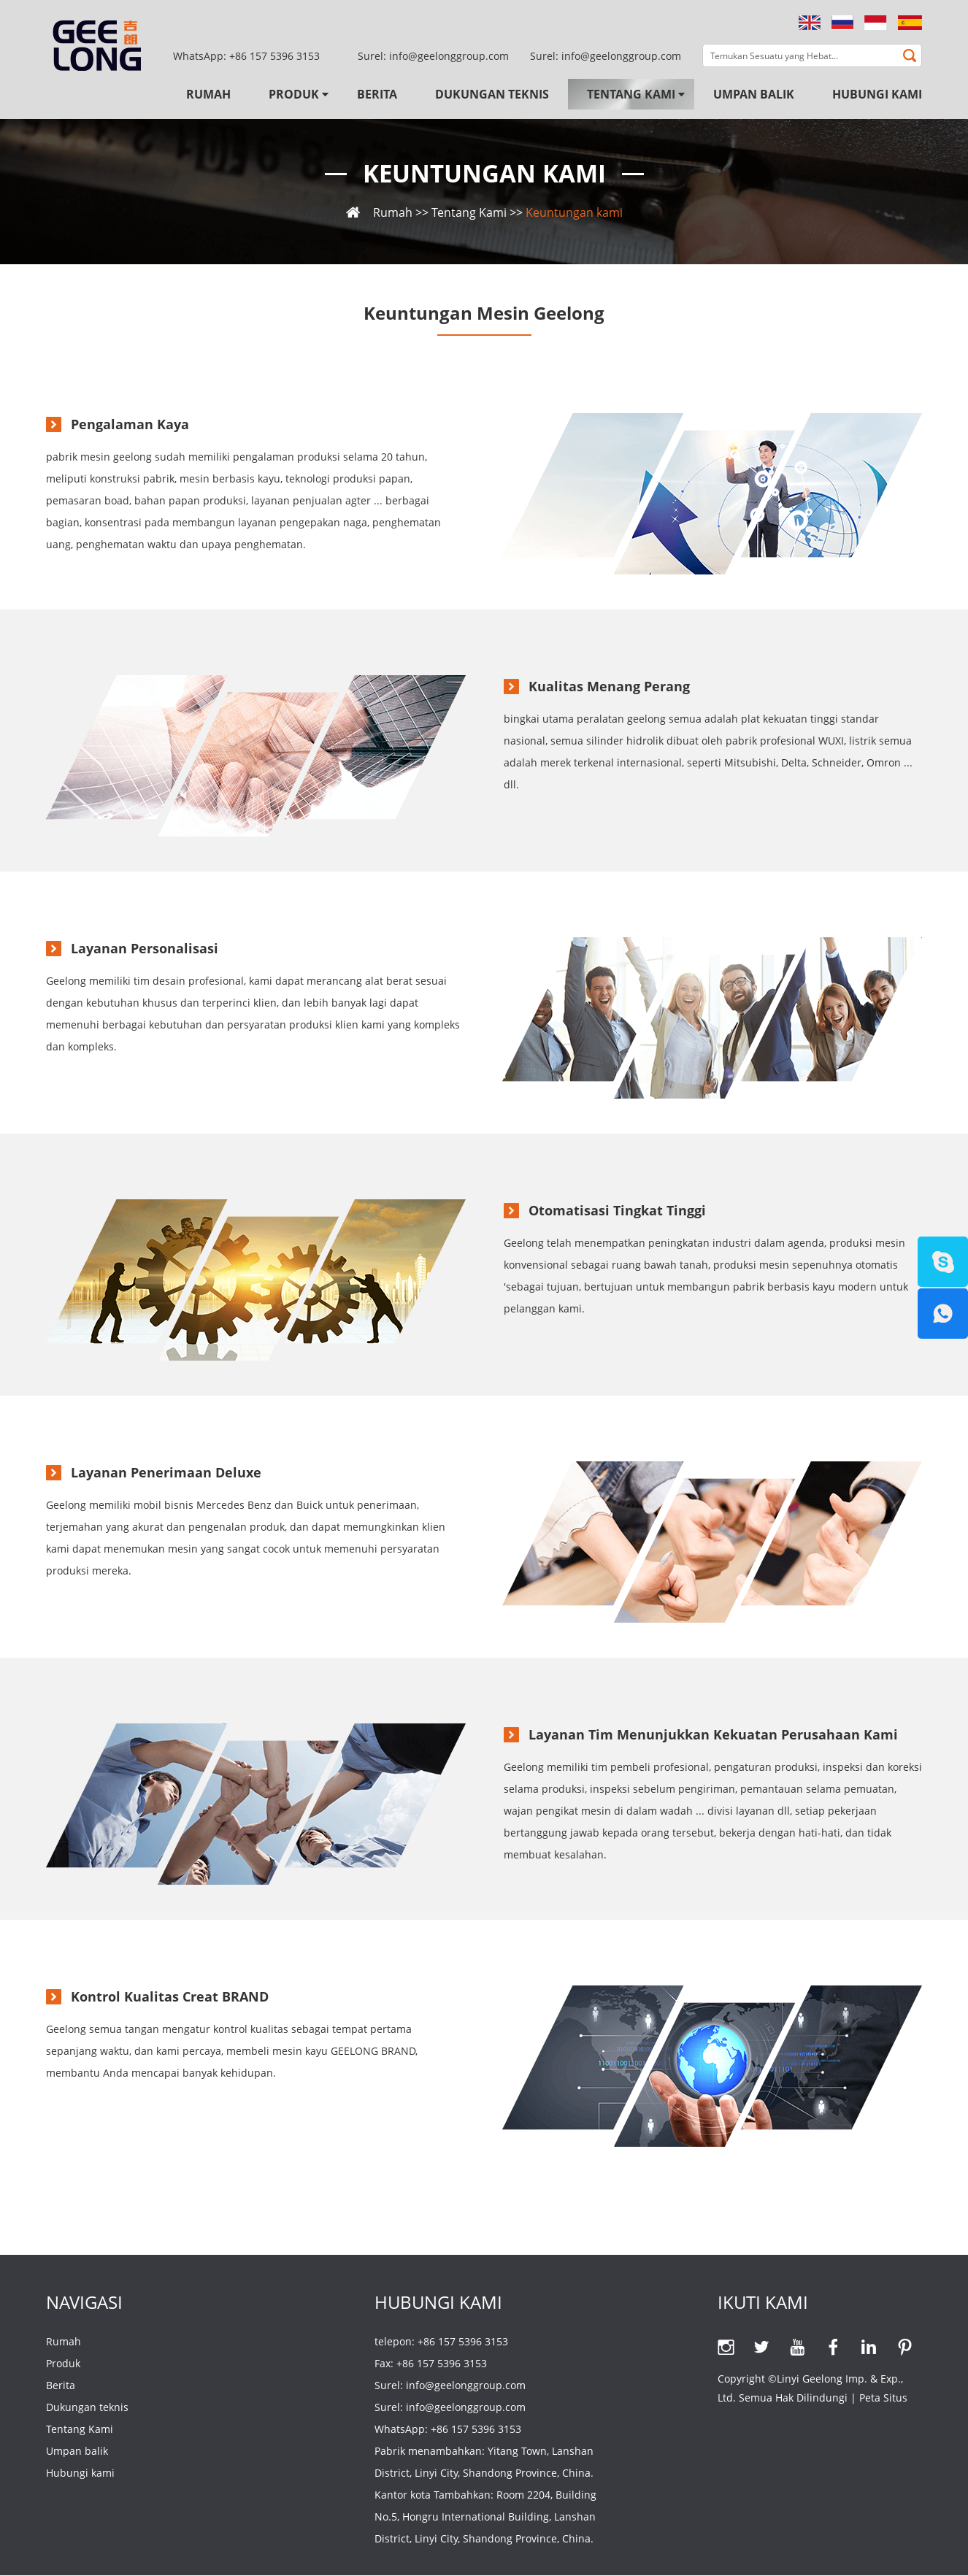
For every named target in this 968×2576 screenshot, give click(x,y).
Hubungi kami (877, 94)
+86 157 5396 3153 (274, 56)
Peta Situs (883, 2398)
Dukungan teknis (492, 94)
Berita (377, 94)
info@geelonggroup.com (621, 56)
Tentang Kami (631, 94)
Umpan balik (753, 94)
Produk (294, 94)
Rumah (208, 94)
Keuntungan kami (484, 174)
